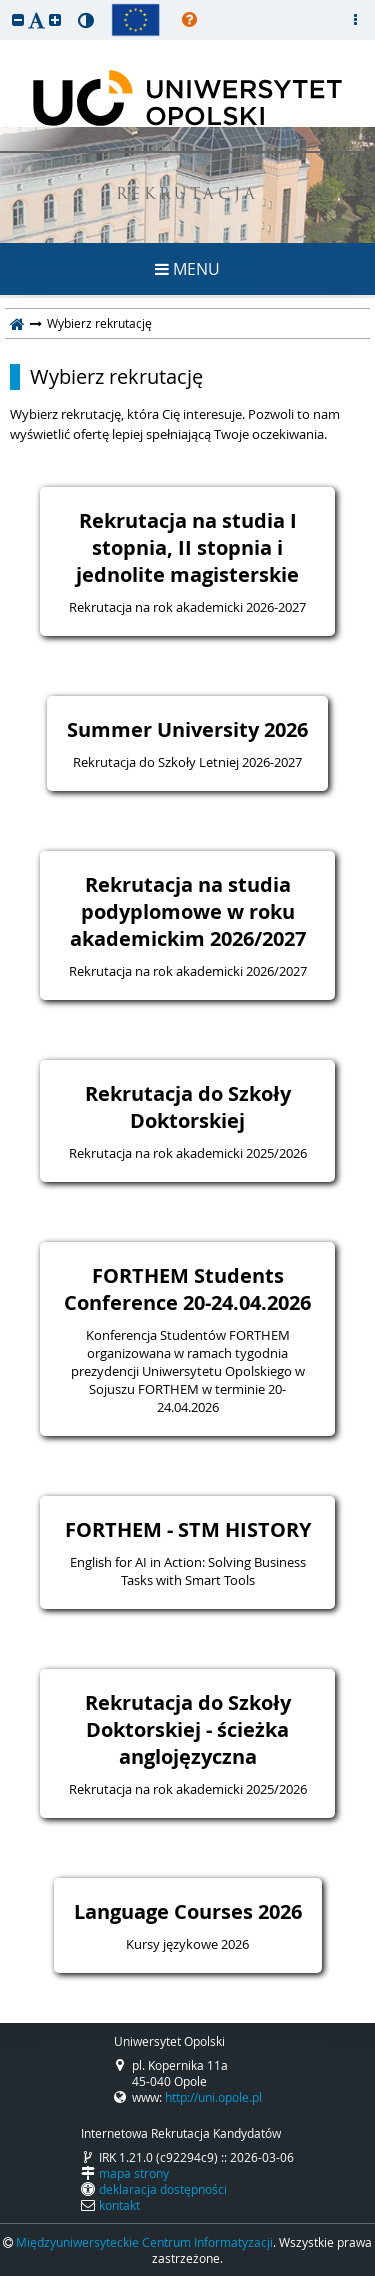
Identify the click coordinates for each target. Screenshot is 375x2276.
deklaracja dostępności (163, 2189)
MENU (187, 269)
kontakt (119, 2205)
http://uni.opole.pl (213, 2097)
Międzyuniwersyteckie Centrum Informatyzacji (144, 2242)
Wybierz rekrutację (116, 377)
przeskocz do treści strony (5, 5)
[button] (18, 19)
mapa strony (134, 2173)
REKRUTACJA (187, 195)
